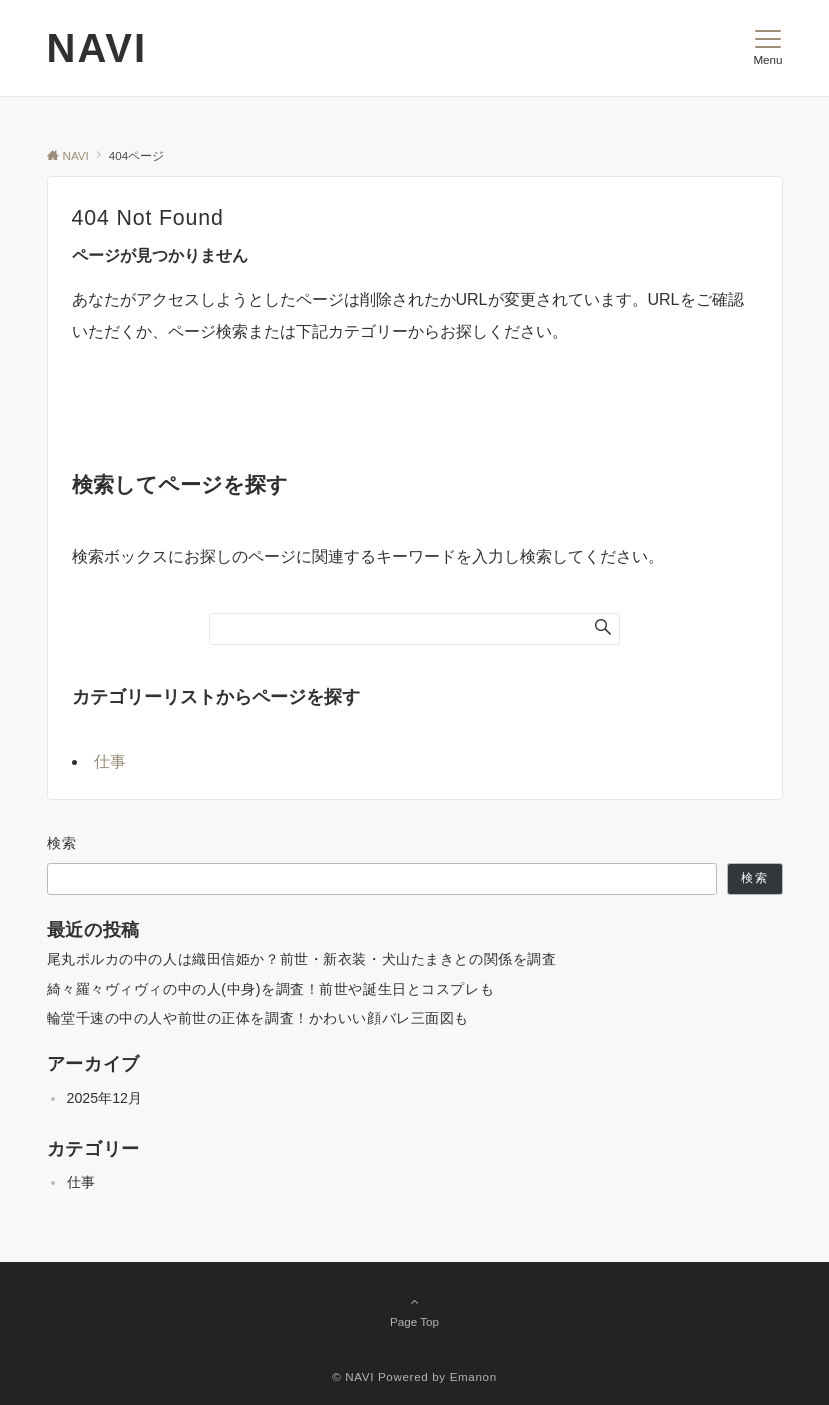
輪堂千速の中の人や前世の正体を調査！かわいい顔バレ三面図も (258, 1018)
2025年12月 (104, 1098)
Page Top (415, 1311)
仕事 (110, 761)
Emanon (473, 1376)
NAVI (97, 48)
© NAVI (353, 1376)
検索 (62, 843)
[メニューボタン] (767, 48)
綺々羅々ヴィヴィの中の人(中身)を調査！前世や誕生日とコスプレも (271, 989)
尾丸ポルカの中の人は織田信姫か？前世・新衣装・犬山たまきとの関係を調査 (302, 959)
